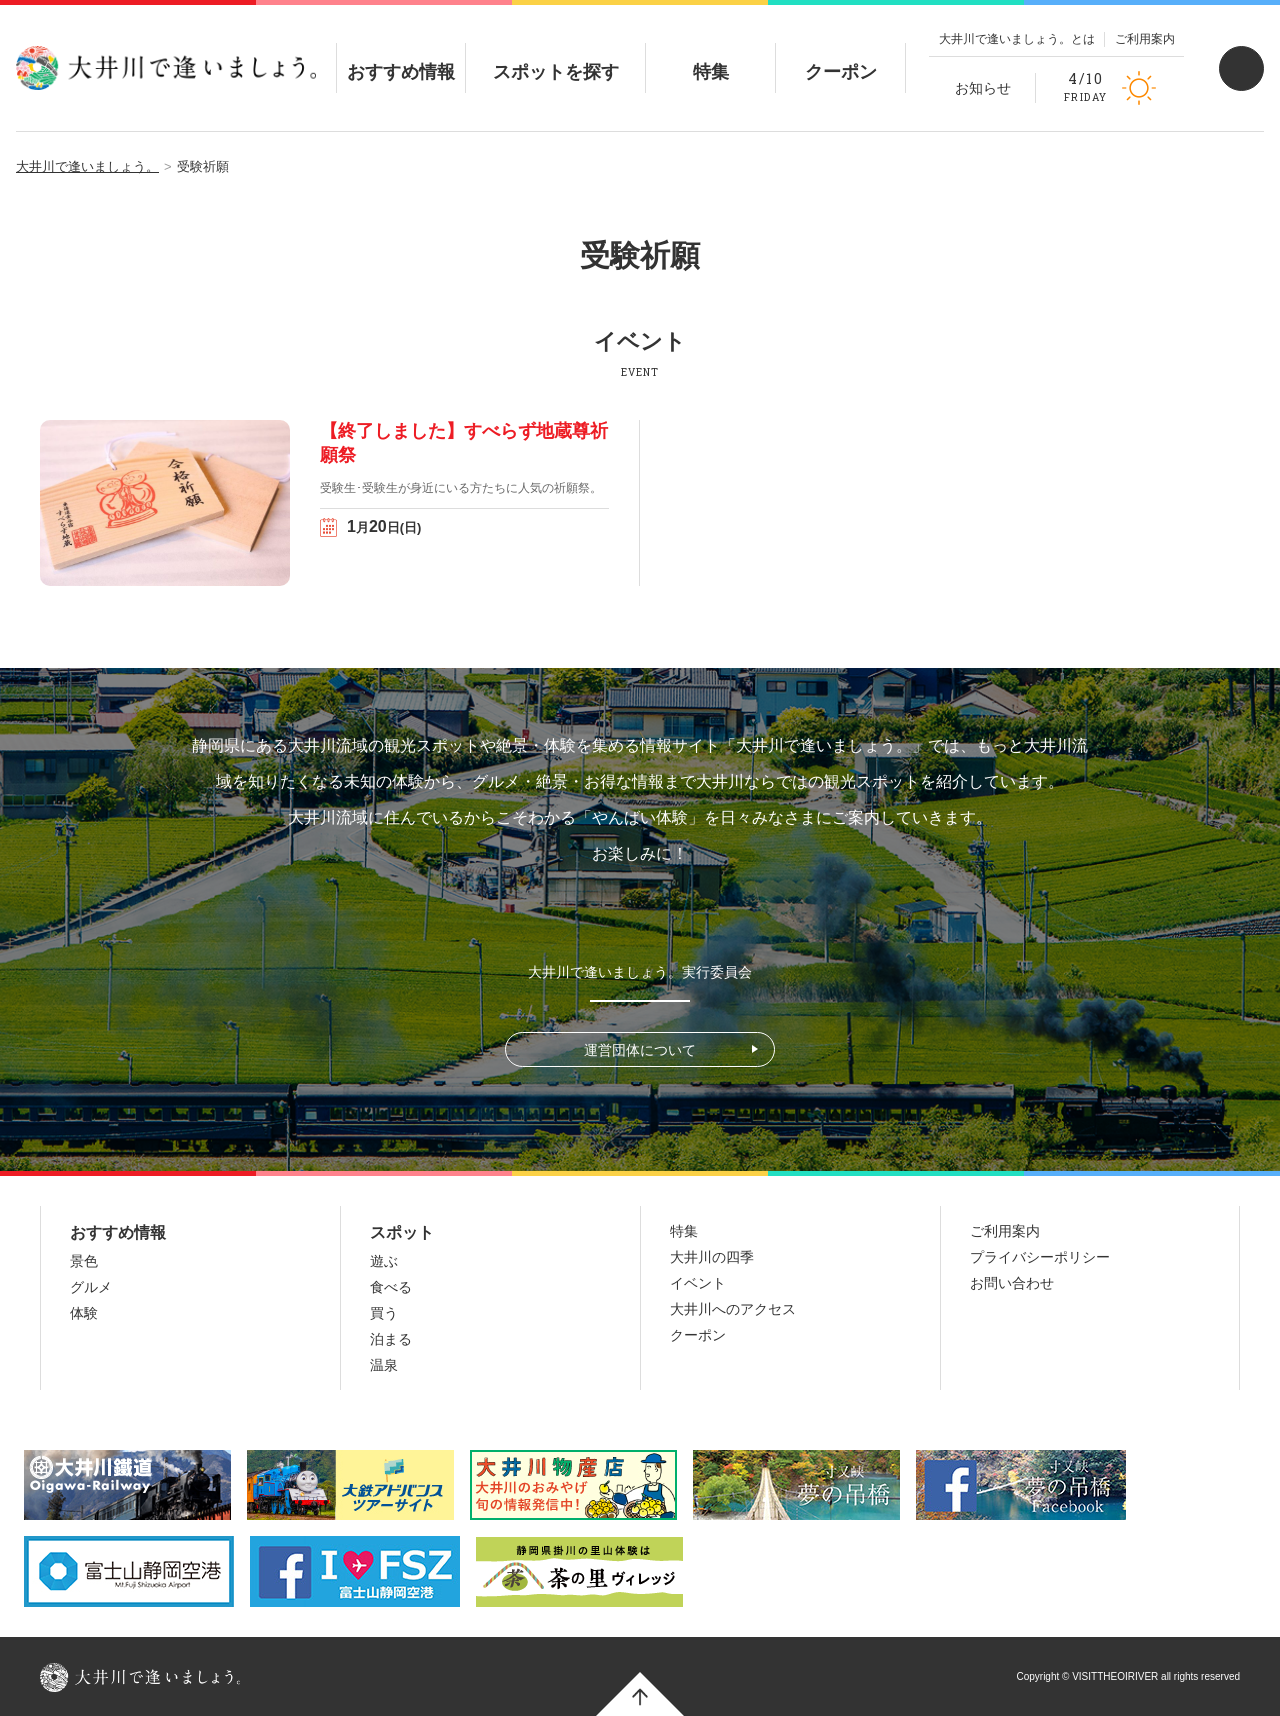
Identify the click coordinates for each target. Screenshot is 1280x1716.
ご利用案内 (1145, 39)
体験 (84, 1313)
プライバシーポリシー (1040, 1257)
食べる (391, 1287)
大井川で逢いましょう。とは (1017, 39)
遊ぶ (384, 1261)
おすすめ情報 (401, 55)
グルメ (91, 1287)
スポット (402, 1232)
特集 (711, 55)
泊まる (391, 1339)
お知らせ (983, 88)
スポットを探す (556, 55)
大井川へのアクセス (733, 1309)
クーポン (841, 55)
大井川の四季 (712, 1257)
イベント (698, 1283)
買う (384, 1313)
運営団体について (640, 1050)
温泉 (384, 1365)
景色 (84, 1261)
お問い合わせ (1012, 1283)
